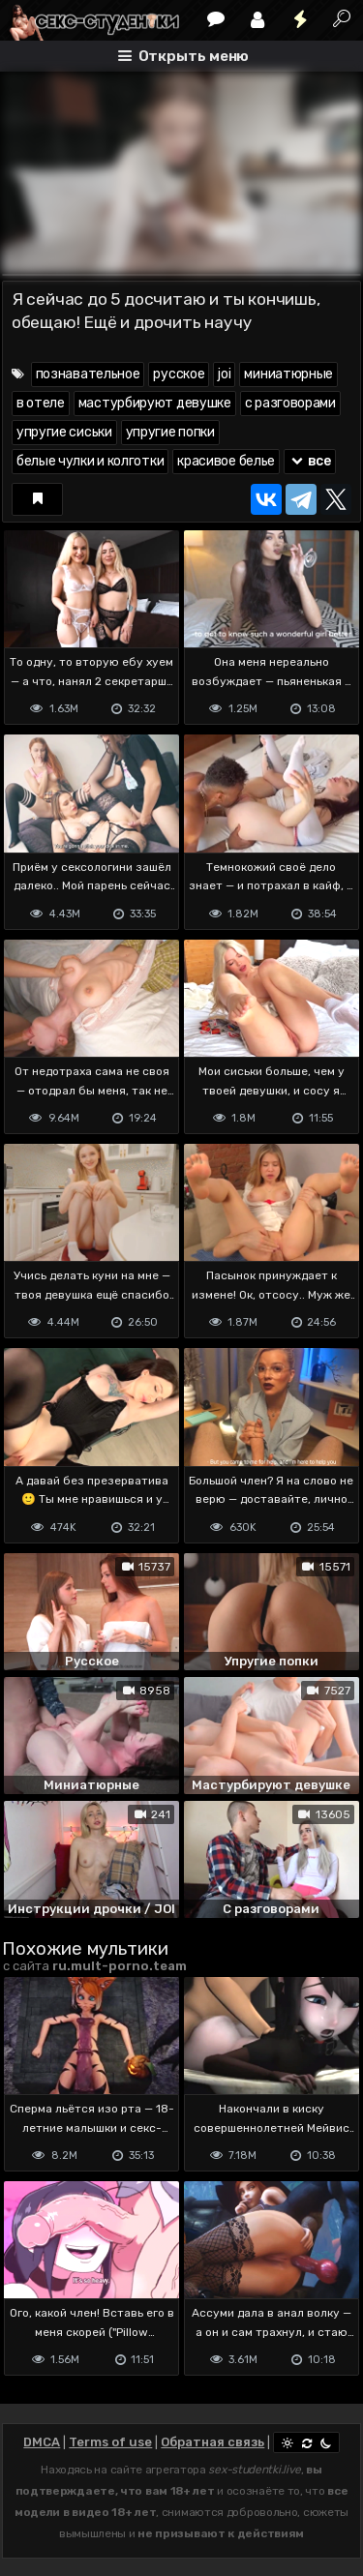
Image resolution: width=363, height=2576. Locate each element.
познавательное (88, 374)
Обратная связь (212, 2442)
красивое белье (226, 461)
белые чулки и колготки (90, 461)
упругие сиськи (64, 432)
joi (224, 374)
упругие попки (170, 432)
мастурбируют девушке (154, 403)
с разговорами (290, 403)
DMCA (41, 2442)
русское (178, 374)
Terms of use (110, 2442)
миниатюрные (288, 374)
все (309, 461)
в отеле (40, 403)
